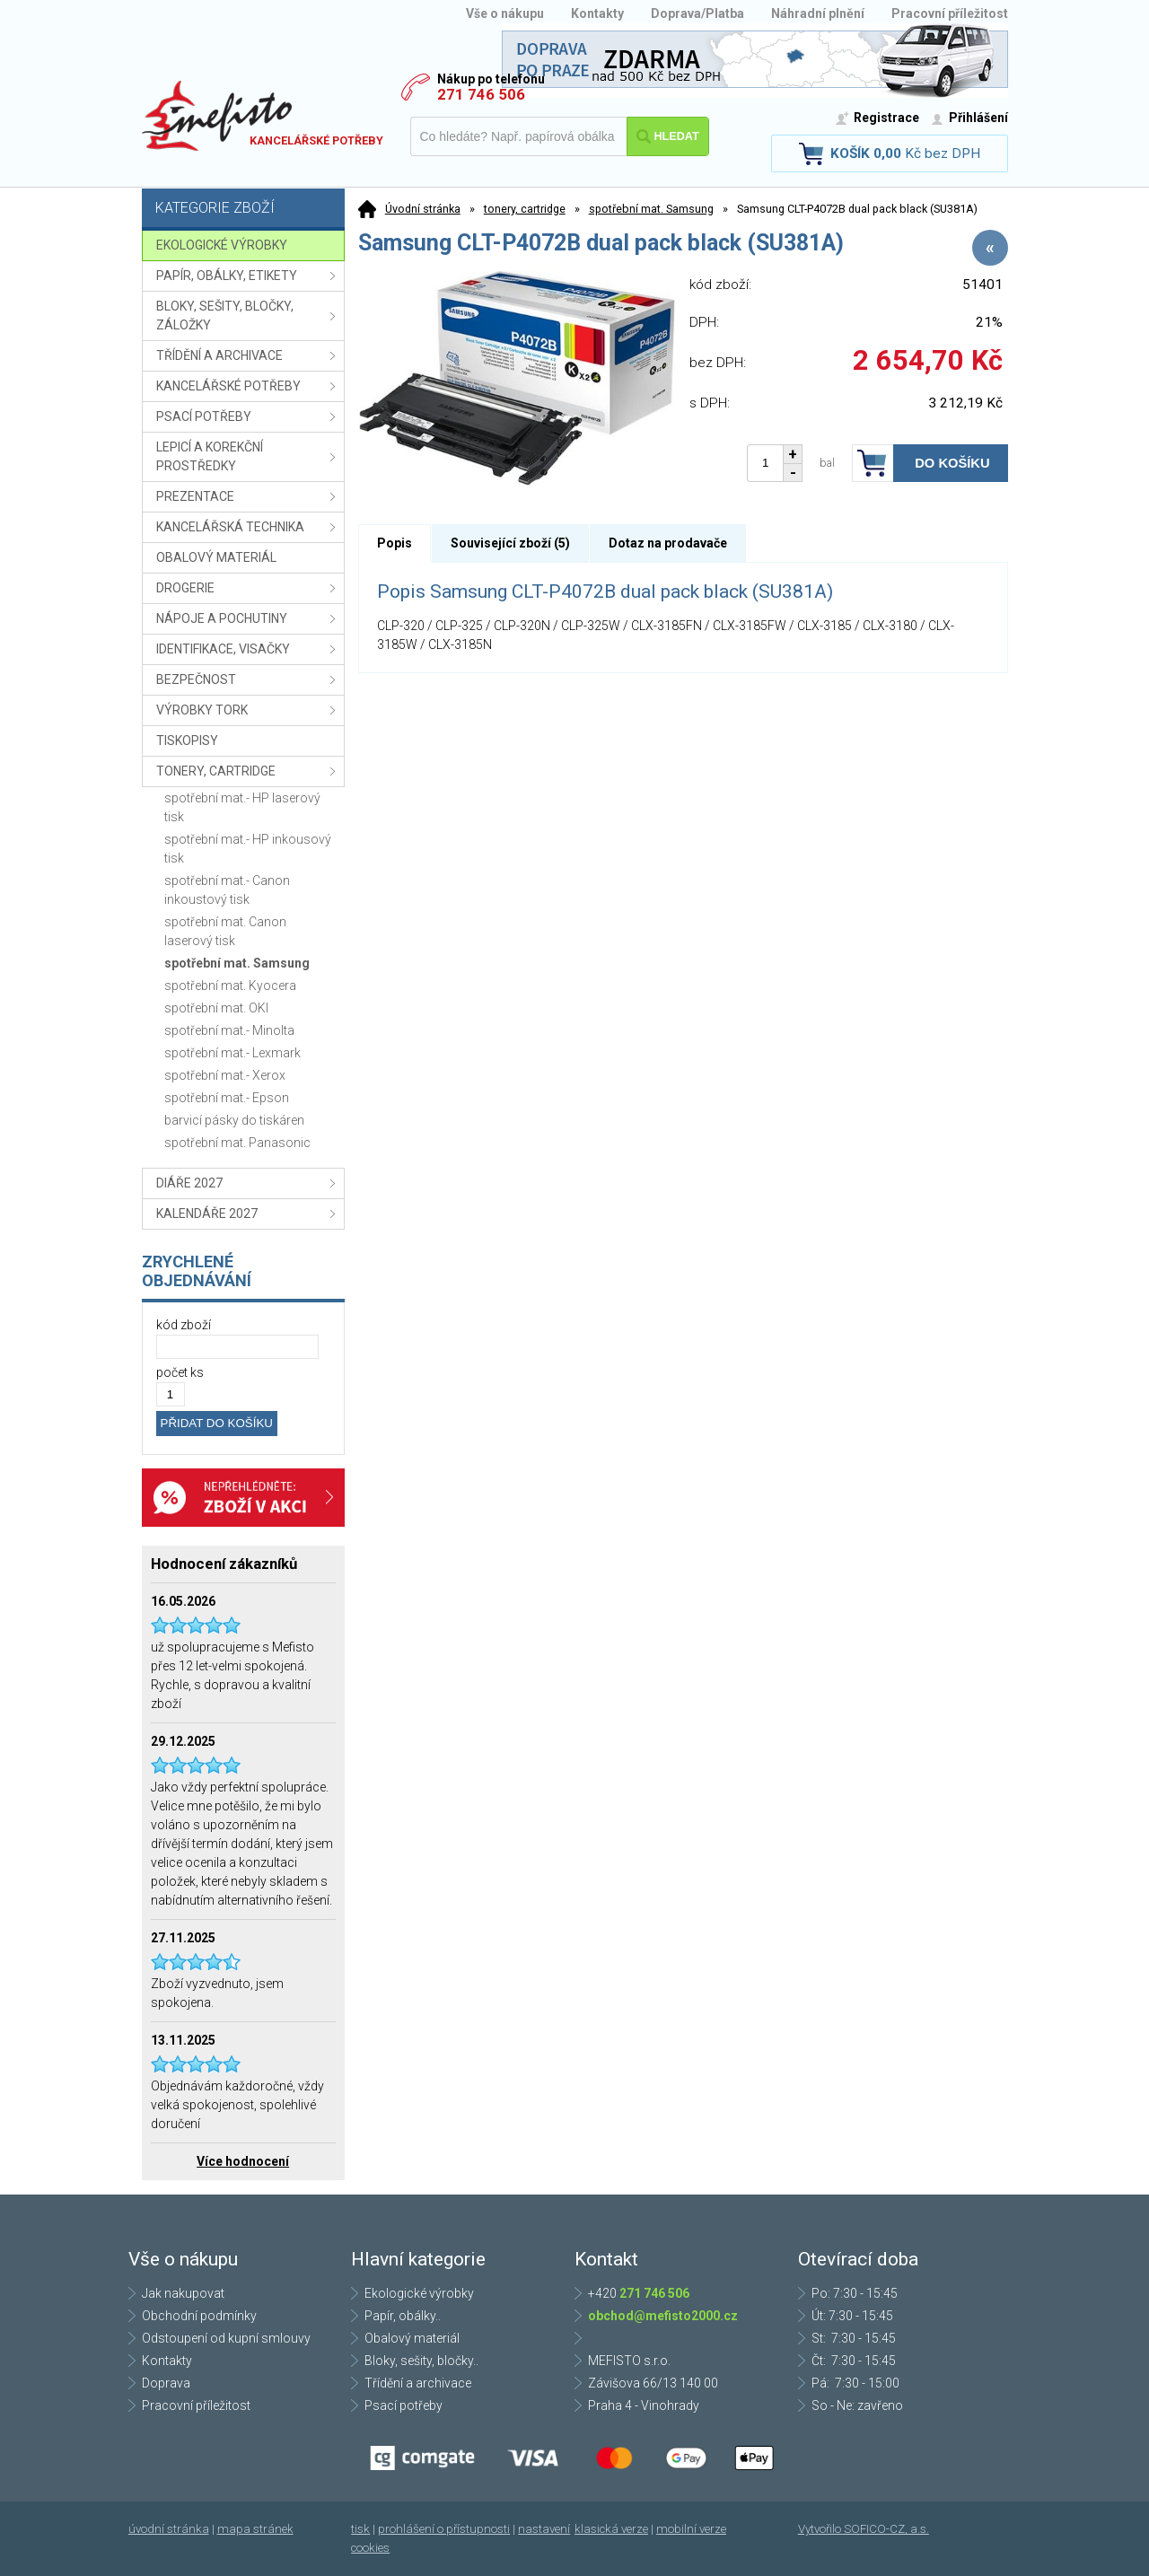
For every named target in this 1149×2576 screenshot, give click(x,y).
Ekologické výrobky (419, 2293)
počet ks (180, 1372)
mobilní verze (691, 2529)
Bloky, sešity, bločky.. (421, 2360)
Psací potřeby (403, 2405)
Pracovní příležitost (949, 13)
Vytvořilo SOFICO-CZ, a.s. (863, 2529)
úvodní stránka (168, 2529)
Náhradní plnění (817, 13)
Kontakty (597, 13)
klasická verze (611, 2529)
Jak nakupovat (183, 2293)
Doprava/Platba (697, 13)
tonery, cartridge (525, 208)
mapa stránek (255, 2529)
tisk (360, 2529)
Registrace (886, 117)
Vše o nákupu (505, 13)
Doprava (166, 2383)
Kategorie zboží (245, 209)
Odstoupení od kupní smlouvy (226, 2338)
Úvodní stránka (422, 208)
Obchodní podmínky (199, 2316)
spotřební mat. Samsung (651, 208)
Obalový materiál (412, 2338)
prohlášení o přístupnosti (444, 2529)
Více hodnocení (243, 2161)
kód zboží (183, 1325)
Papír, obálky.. (402, 2316)
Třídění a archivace (417, 2383)
